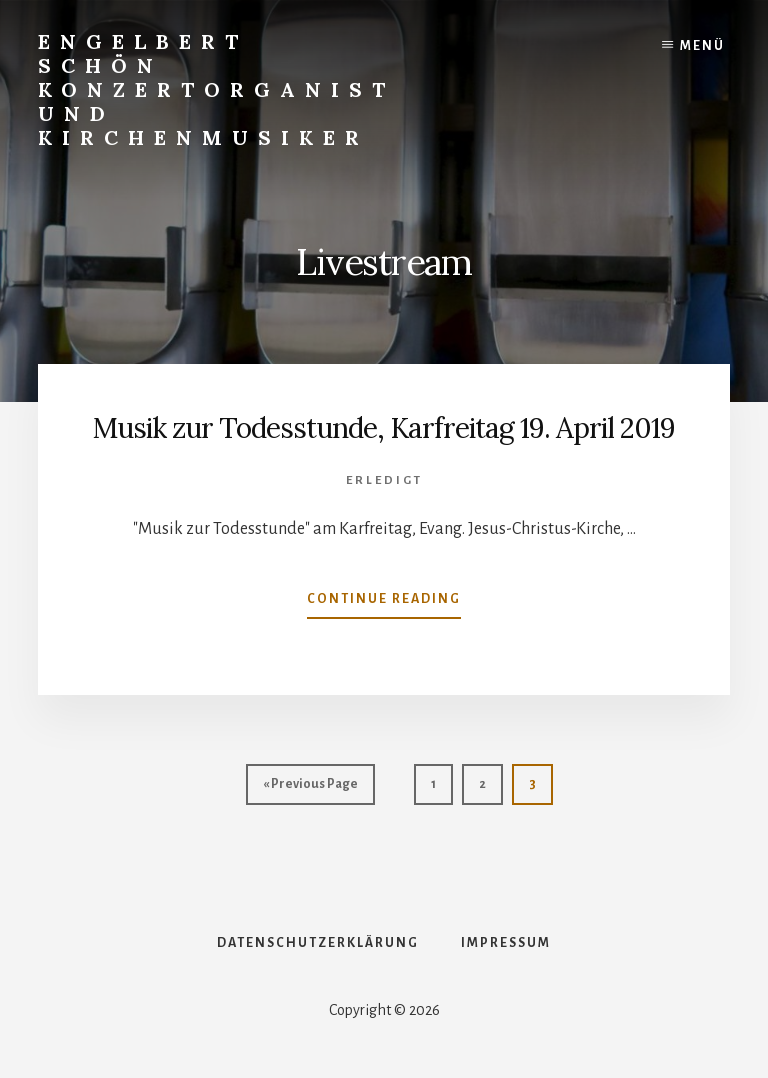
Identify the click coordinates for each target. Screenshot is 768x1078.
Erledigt (384, 480)
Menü (702, 46)
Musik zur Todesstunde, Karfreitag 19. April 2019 (384, 428)
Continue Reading (384, 603)
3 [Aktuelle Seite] (540, 788)
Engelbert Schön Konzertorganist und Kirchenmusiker (216, 89)
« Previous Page (310, 788)
